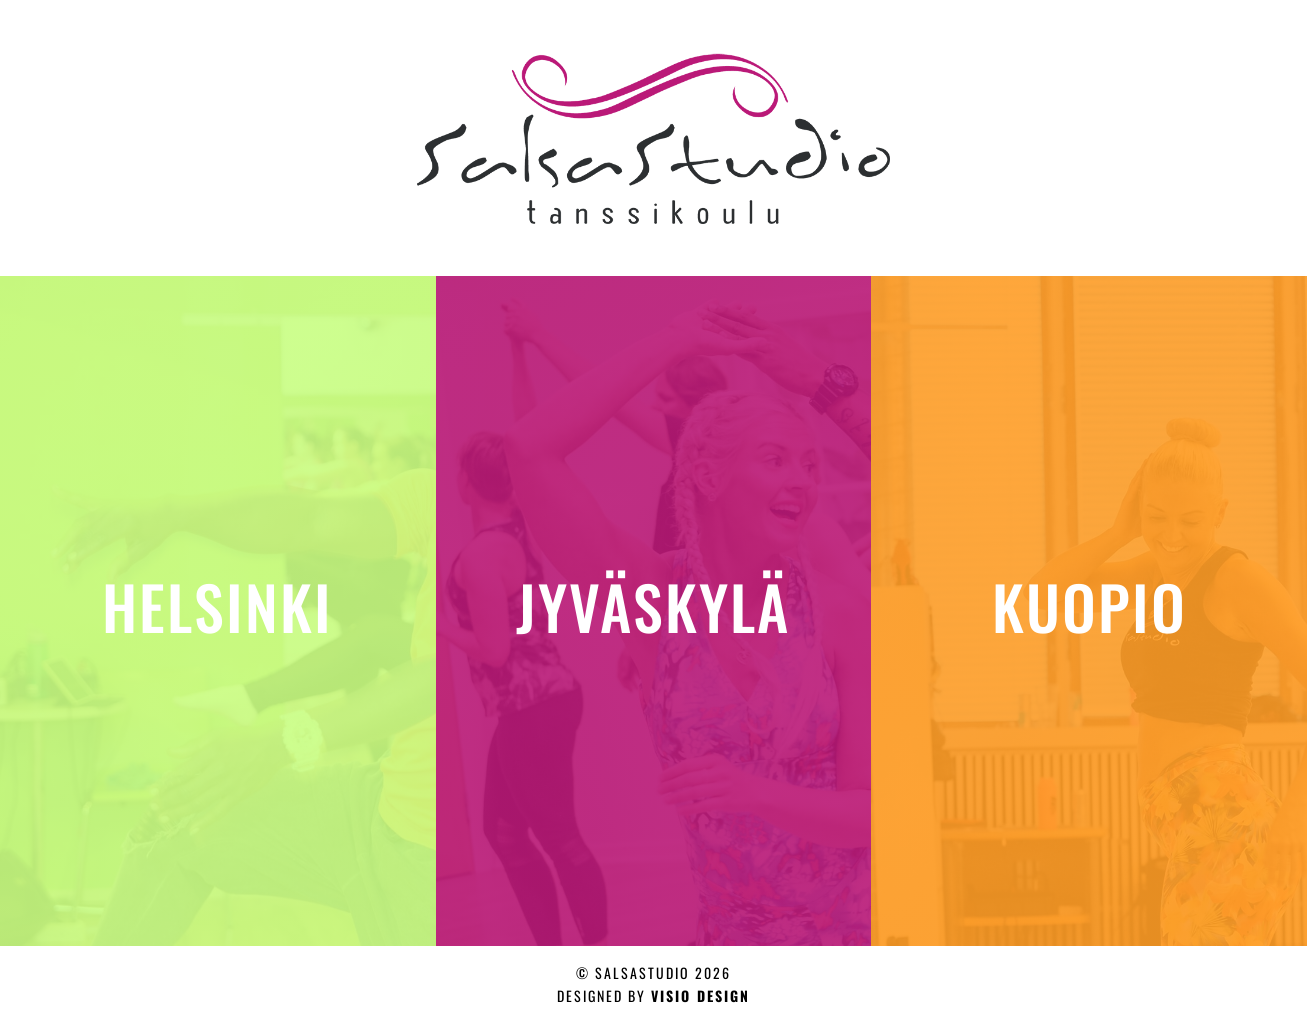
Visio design (700, 995)
